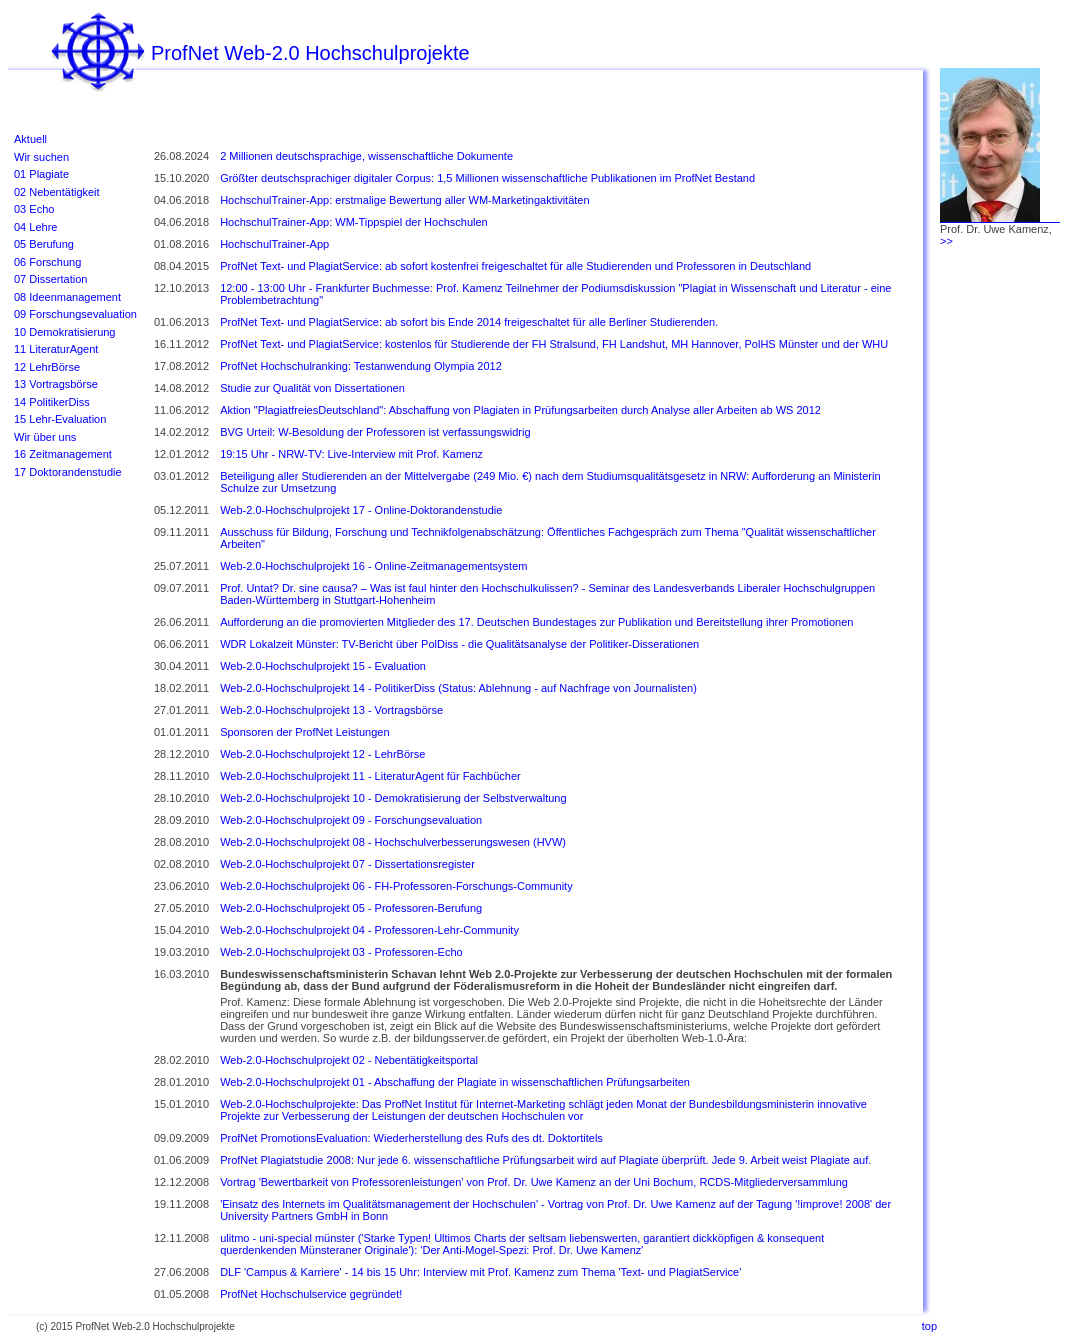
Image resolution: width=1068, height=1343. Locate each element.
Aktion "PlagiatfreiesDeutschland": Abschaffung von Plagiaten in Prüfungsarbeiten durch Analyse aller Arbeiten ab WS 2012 (520, 410)
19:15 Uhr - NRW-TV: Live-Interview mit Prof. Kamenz (351, 454)
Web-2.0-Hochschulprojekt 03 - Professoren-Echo (341, 952)
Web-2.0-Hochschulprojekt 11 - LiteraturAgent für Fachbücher (370, 776)
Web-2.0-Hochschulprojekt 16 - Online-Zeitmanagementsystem (373, 566)
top (929, 1326)
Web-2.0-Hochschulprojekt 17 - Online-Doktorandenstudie (361, 510)
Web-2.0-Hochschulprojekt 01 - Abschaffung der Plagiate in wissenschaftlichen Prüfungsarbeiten (455, 1082)
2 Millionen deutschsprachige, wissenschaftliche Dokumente (366, 156)
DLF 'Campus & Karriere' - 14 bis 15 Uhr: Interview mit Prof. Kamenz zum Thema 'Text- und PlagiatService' (480, 1272)
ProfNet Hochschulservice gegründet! (311, 1294)
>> (946, 241)
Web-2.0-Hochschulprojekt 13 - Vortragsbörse (331, 710)
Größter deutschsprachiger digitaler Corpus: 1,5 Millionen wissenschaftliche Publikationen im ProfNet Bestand (487, 178)
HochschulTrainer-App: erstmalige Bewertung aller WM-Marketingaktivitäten (404, 200)
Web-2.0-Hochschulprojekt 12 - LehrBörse (322, 754)
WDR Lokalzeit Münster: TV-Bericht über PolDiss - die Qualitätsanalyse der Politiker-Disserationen (459, 644)
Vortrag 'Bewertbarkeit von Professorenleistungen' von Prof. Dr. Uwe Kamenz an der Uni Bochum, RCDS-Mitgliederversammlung (534, 1182)
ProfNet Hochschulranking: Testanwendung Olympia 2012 (361, 366)
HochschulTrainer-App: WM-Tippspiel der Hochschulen (354, 222)
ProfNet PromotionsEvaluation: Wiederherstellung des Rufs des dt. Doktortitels (411, 1138)
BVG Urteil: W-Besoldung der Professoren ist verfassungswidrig (375, 432)
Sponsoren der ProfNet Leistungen (304, 732)
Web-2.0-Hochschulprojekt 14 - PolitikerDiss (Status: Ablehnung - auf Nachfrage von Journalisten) (458, 688)
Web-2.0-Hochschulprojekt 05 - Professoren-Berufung (351, 908)
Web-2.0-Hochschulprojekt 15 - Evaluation (323, 666)
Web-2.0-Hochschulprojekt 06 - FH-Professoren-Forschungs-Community (396, 886)
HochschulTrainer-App (274, 244)
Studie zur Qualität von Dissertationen (312, 388)
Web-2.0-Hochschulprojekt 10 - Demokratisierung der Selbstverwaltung (393, 798)
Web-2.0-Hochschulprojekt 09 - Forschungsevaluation (351, 820)
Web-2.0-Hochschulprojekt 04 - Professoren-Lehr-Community (369, 930)
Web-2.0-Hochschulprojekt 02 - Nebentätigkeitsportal (349, 1060)
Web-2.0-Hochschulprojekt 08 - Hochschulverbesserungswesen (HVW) (393, 842)
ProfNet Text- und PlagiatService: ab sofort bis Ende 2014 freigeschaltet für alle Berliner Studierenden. (469, 322)
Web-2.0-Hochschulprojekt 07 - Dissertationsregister (347, 864)
